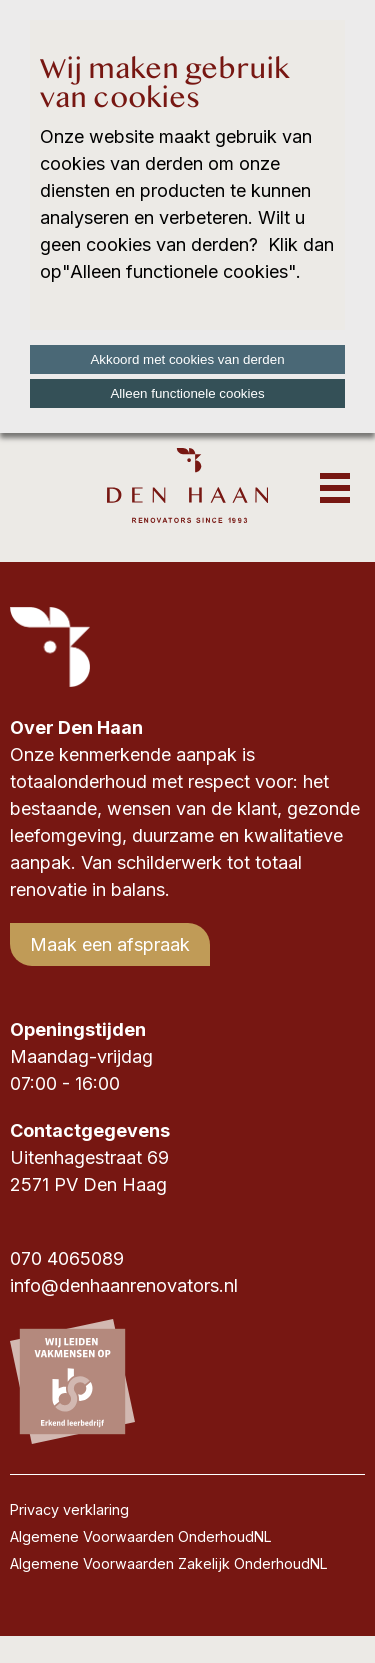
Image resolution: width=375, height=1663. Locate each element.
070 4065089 (67, 1258)
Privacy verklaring (69, 1509)
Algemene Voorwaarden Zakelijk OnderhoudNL (169, 1563)
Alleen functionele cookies (187, 393)
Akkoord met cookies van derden (187, 359)
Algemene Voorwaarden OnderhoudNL (141, 1536)
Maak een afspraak (110, 944)
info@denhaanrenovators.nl (124, 1285)
